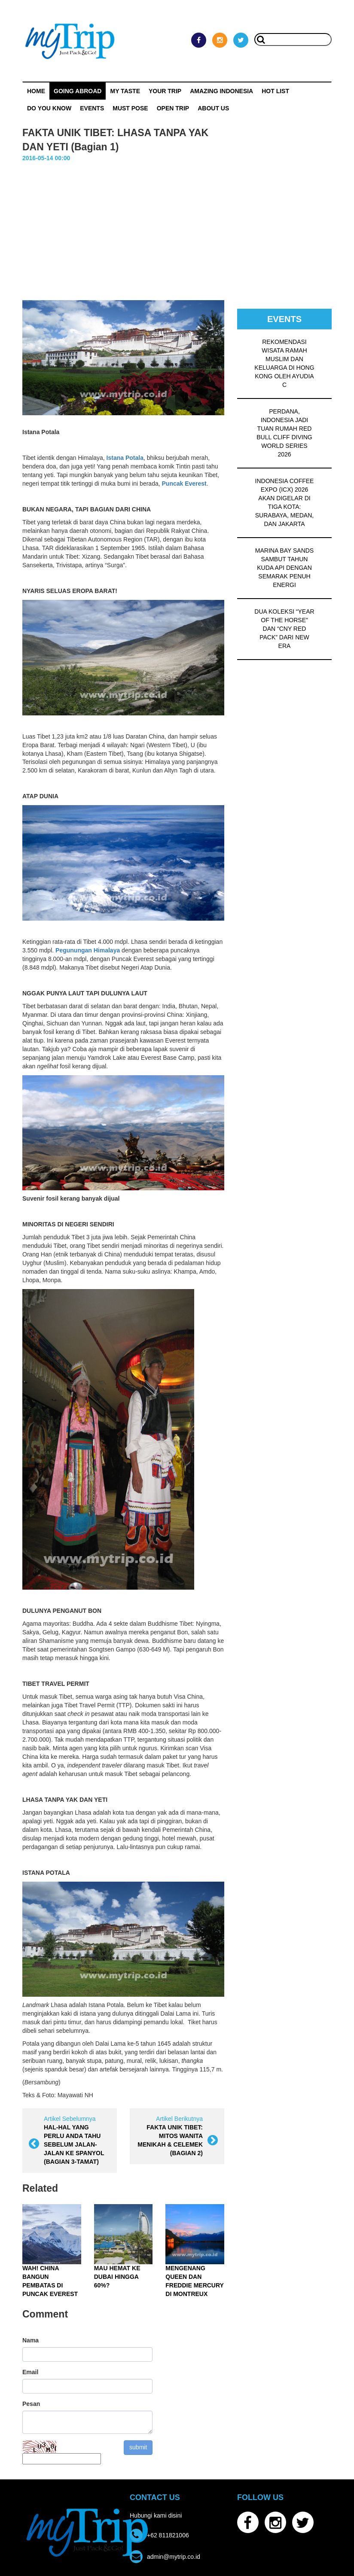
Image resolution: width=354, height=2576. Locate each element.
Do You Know (49, 108)
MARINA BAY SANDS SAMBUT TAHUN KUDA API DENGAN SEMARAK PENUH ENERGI (284, 567)
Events (92, 108)
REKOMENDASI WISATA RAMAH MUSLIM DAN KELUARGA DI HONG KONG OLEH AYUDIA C (284, 363)
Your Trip (165, 91)
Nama (30, 2340)
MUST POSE (130, 108)
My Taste (125, 91)
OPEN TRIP (173, 108)
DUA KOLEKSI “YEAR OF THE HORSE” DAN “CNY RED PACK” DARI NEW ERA (284, 628)
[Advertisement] (177, 227)
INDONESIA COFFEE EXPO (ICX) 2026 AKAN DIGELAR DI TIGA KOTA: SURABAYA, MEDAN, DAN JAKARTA (284, 502)
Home (36, 91)
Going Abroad (77, 91)
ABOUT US (213, 108)
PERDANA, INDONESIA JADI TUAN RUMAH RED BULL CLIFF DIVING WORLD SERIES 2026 (284, 433)
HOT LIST (275, 91)
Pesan (31, 2403)
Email (30, 2372)
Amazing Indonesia (221, 91)
